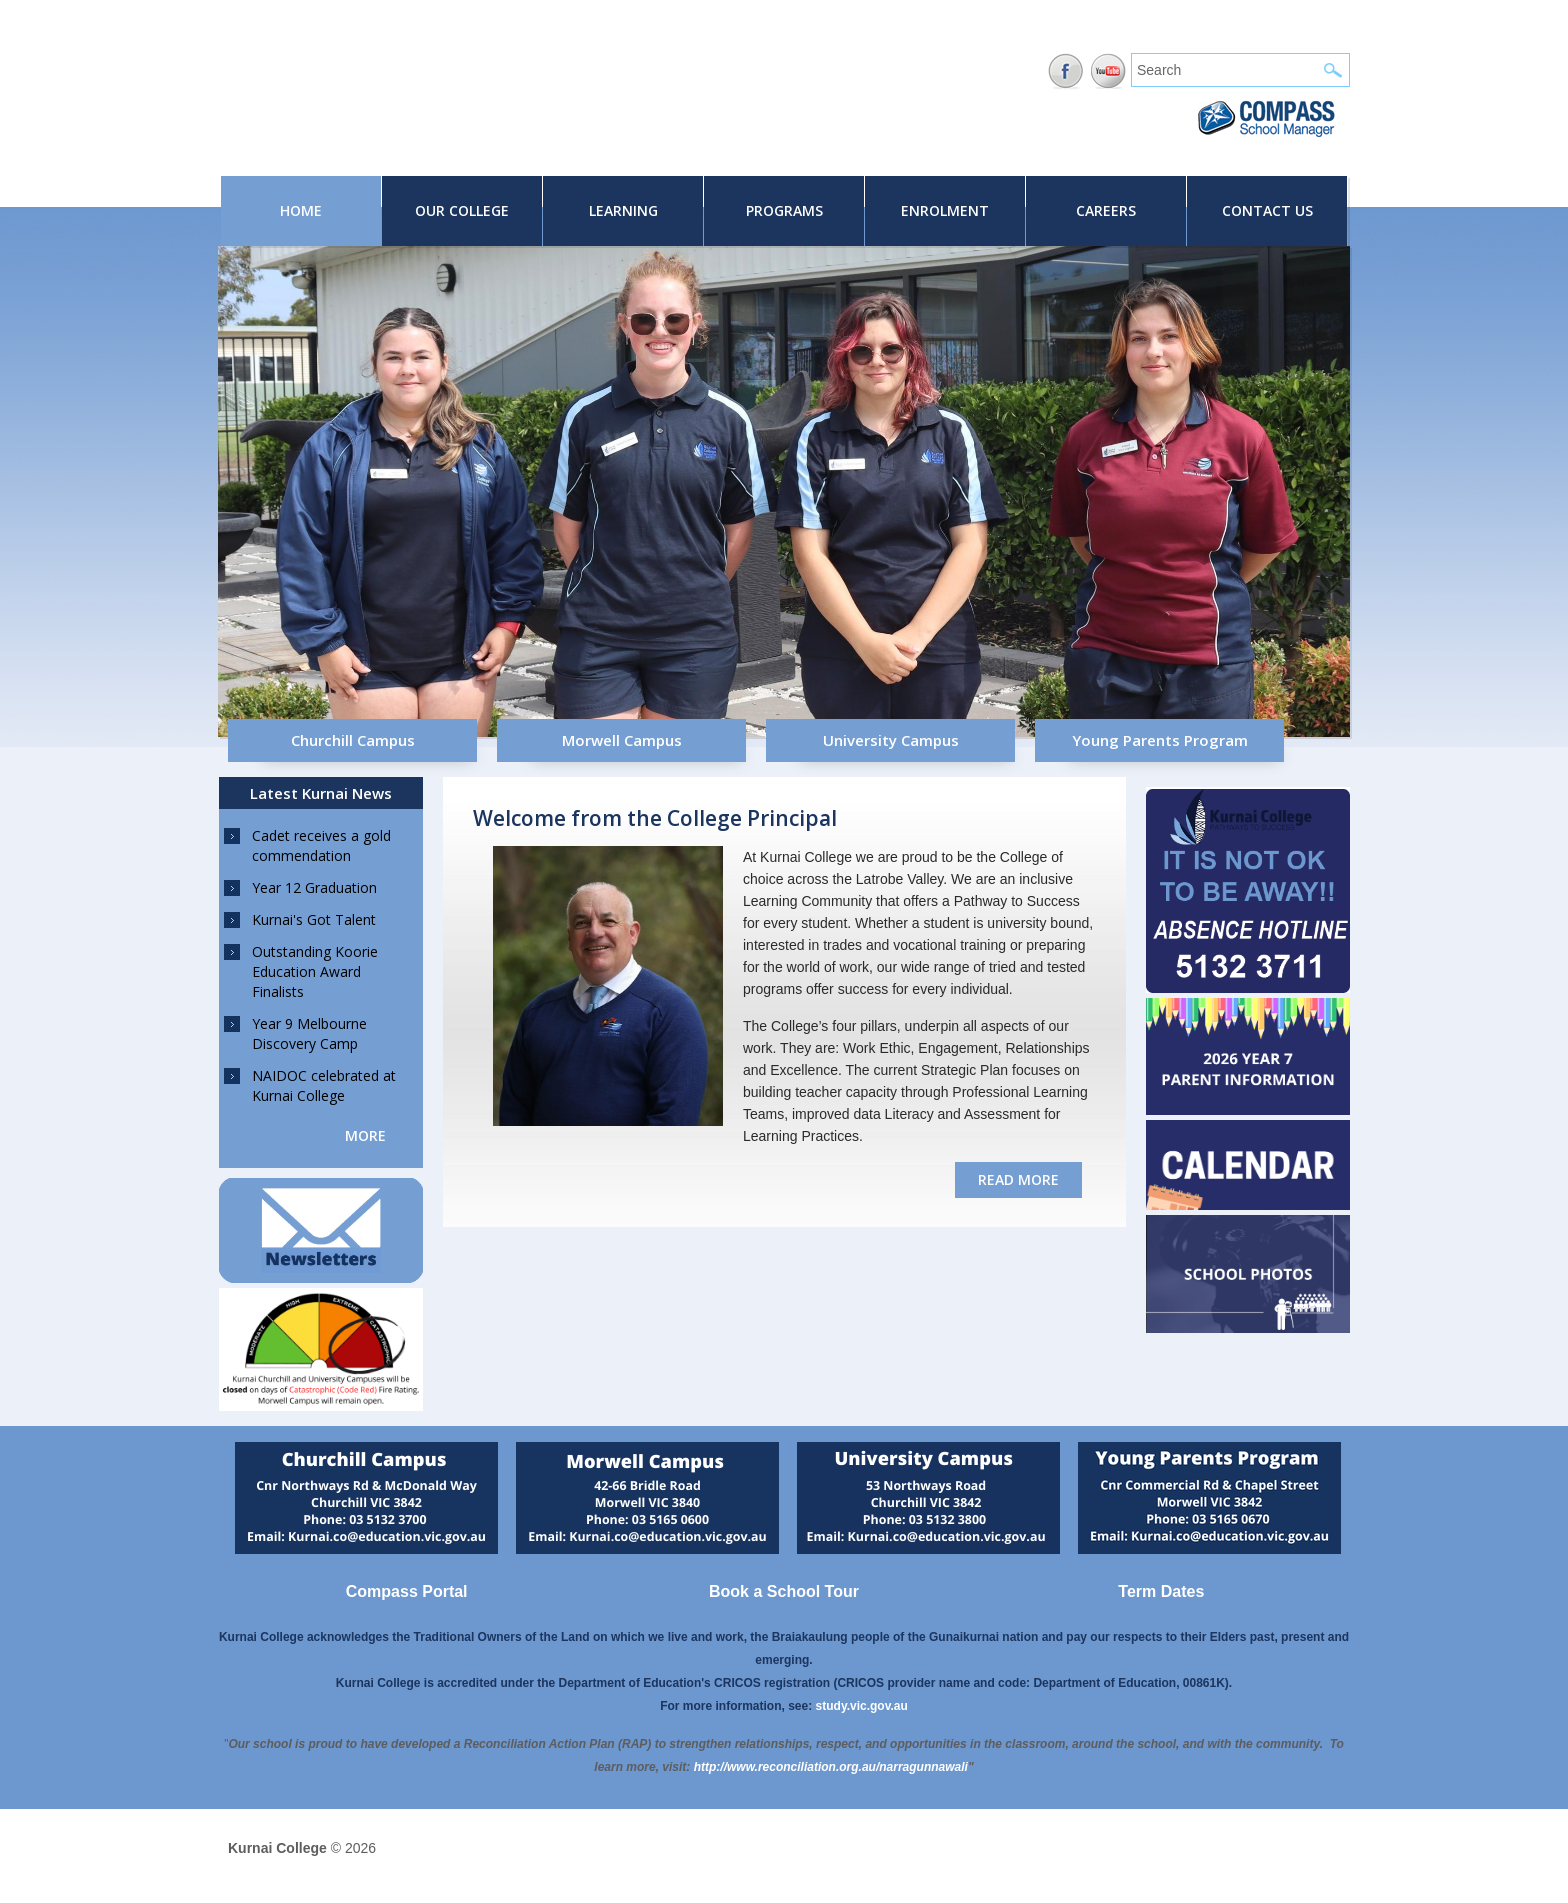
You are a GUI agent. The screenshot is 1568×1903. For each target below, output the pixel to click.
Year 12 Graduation (314, 887)
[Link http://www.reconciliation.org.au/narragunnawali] (831, 1767)
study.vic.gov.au (862, 1706)
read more (1018, 1179)
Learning (623, 210)
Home (301, 210)
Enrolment (945, 210)
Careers (1106, 210)
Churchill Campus (353, 740)
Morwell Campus (622, 740)
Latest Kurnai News (321, 793)
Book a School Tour (784, 1591)
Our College (462, 210)
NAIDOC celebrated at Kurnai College (324, 1085)
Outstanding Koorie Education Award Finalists (315, 971)
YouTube (1108, 71)
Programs (784, 210)
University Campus (891, 740)
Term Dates (1161, 1591)
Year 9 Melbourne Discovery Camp (309, 1033)
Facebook (1065, 71)
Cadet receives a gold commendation (321, 845)
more (365, 1135)
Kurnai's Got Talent (314, 919)
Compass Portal (407, 1591)
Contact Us (1267, 210)
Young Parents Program (1160, 740)
